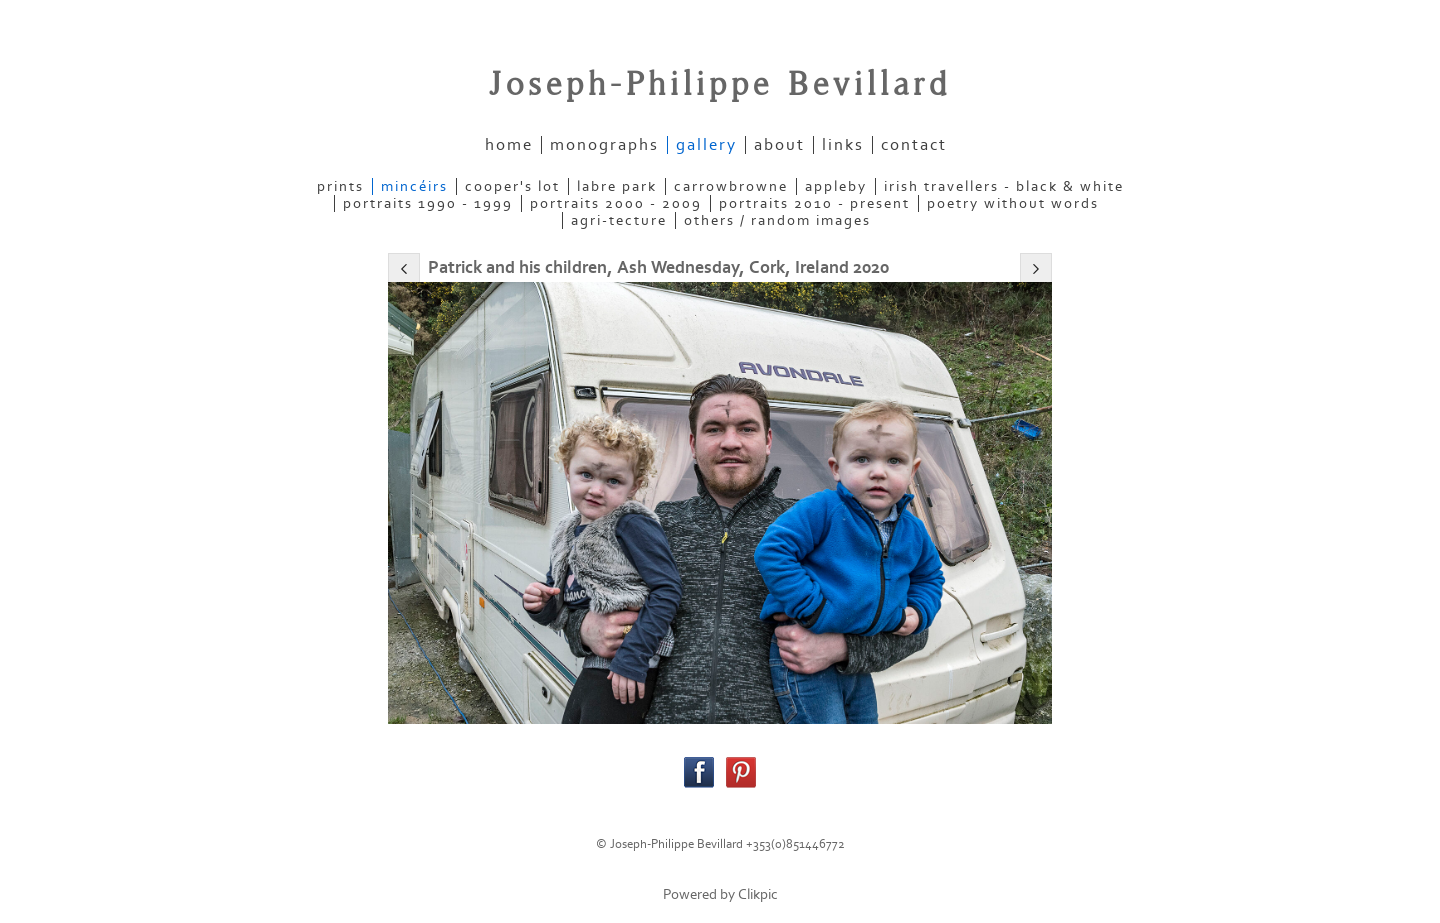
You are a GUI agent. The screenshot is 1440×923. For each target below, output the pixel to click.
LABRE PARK (617, 186)
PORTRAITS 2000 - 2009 (616, 203)
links (843, 145)
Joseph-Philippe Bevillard (720, 85)
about (779, 145)
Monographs (604, 145)
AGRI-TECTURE (619, 220)
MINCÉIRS (414, 186)
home (509, 145)
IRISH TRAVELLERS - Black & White (1004, 186)
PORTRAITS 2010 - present (814, 203)
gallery (706, 145)
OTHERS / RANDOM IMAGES (777, 220)
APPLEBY (836, 186)
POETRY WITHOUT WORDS (1013, 203)
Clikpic (758, 894)
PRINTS (340, 186)
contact (914, 145)
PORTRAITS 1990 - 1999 (428, 203)
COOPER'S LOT (512, 186)
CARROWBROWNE (731, 186)
